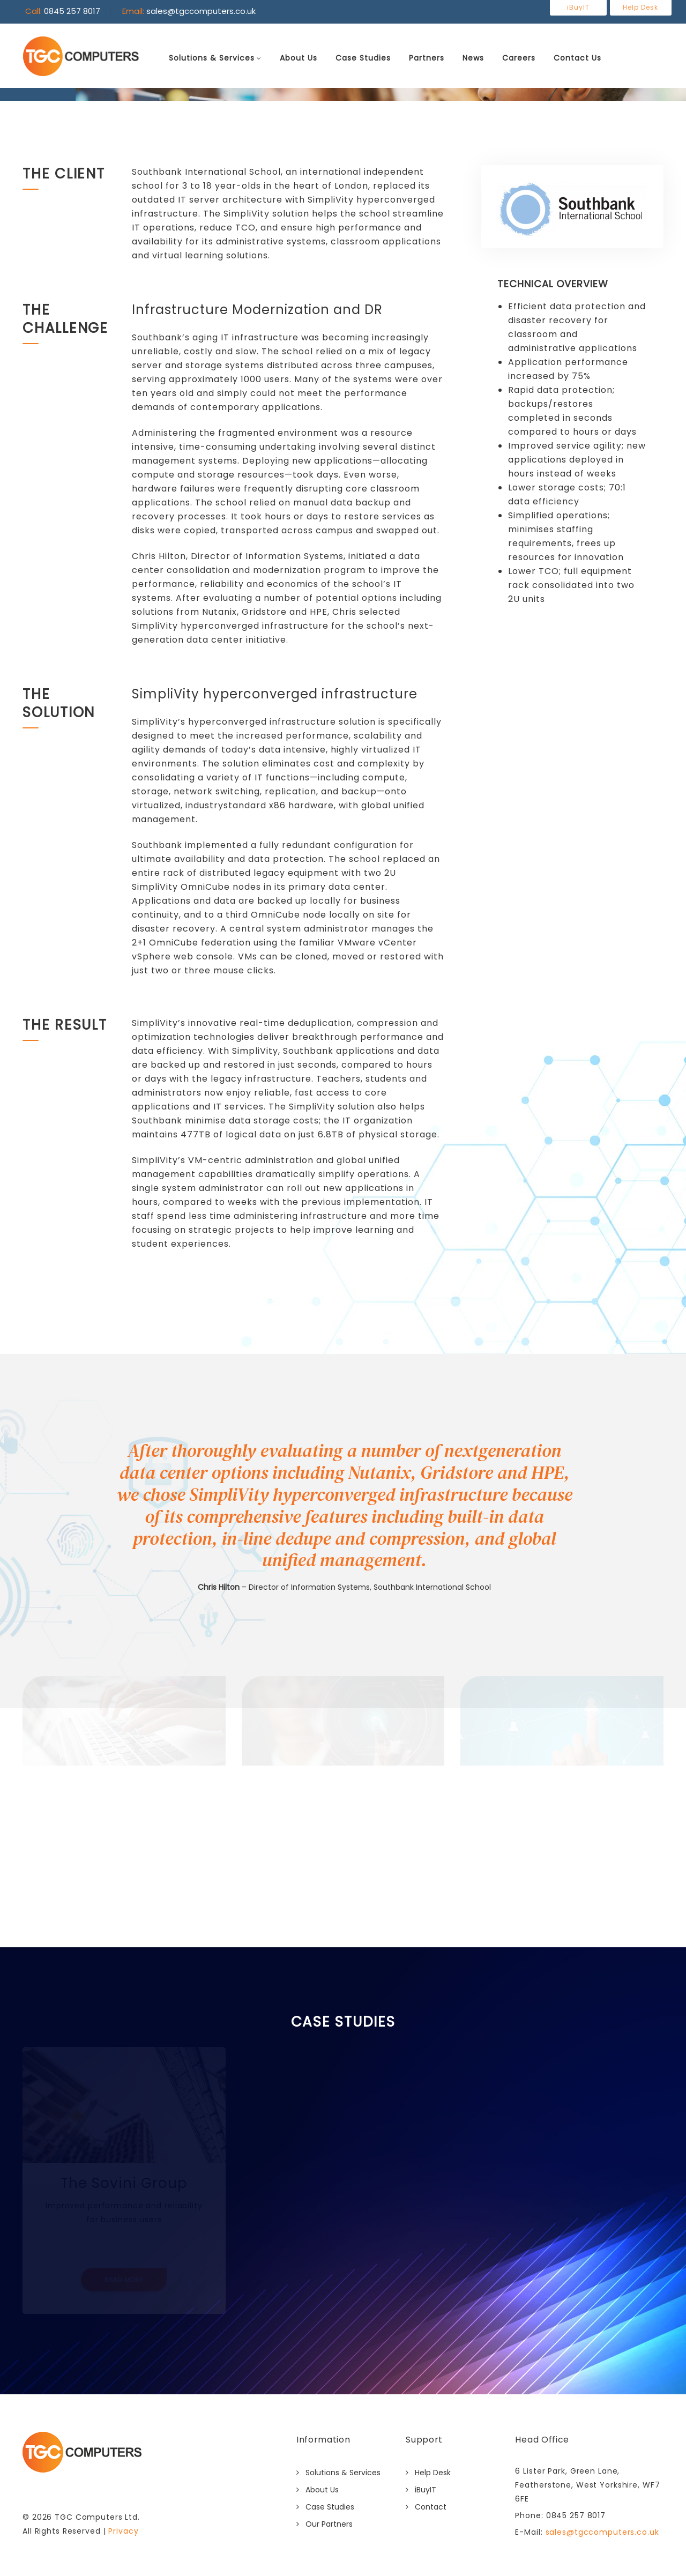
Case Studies (364, 58)
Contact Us (579, 58)
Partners (428, 58)
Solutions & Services (213, 58)
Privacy (123, 2531)
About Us (300, 58)
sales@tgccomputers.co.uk (601, 2532)
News (475, 58)
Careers (520, 58)
